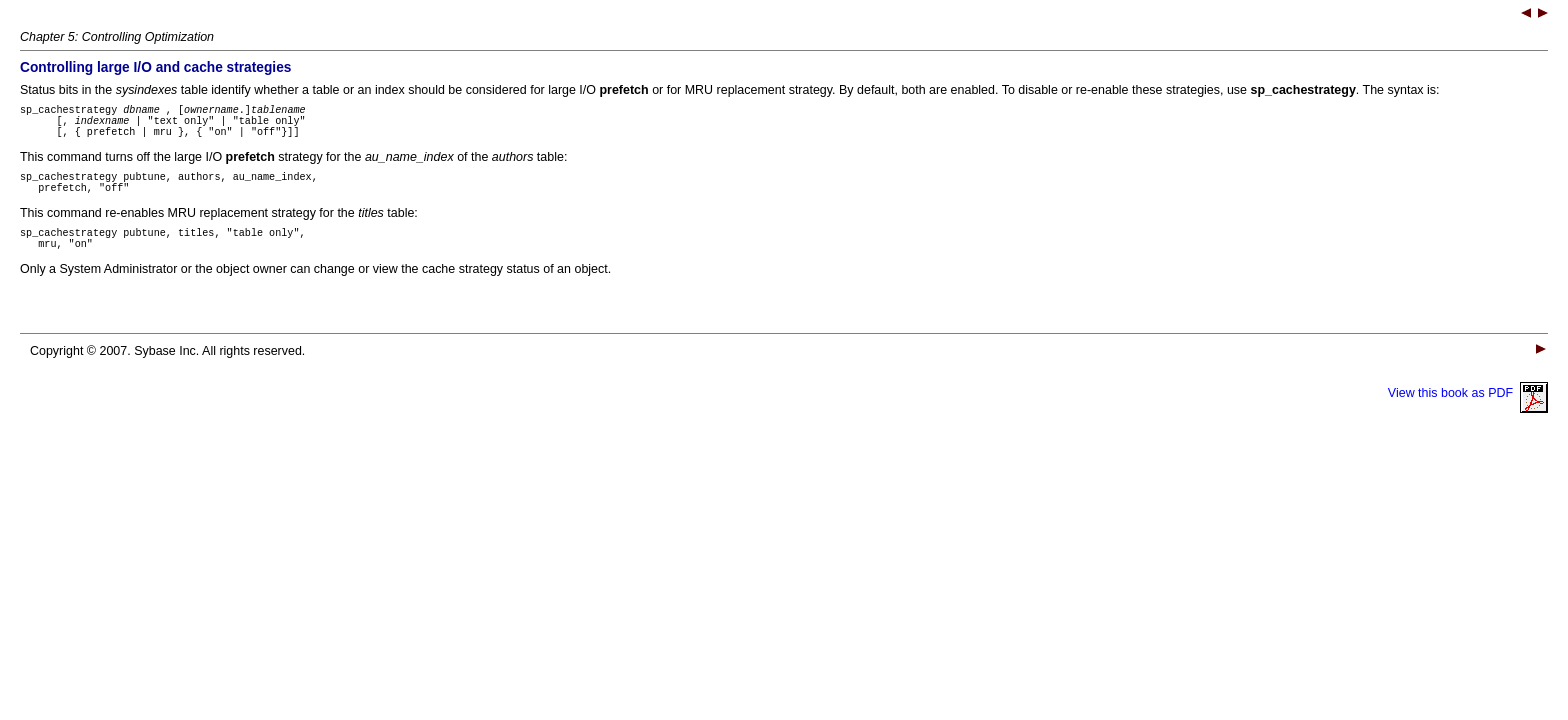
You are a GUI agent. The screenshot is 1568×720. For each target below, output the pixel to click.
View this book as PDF (1468, 414)
